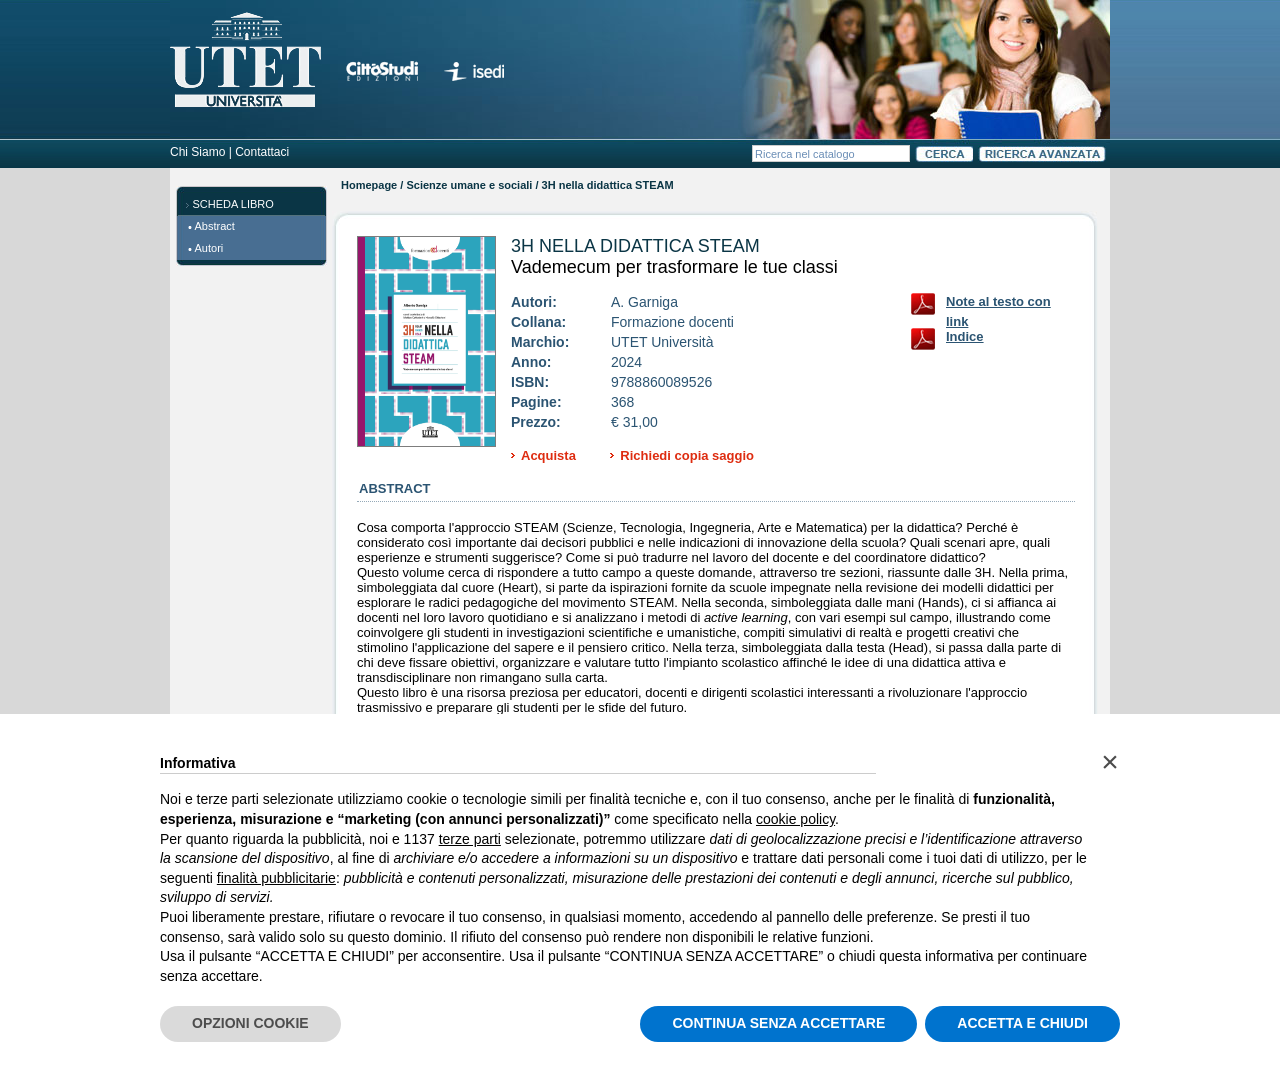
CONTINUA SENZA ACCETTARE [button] (778, 1023)
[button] (1110, 762)
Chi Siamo (197, 152)
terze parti (470, 839)
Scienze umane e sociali (469, 185)
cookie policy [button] (795, 819)
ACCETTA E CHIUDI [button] (1022, 1023)
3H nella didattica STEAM (635, 246)
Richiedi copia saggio (687, 455)
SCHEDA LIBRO (233, 204)
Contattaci (262, 152)
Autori (209, 248)
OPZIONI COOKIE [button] (250, 1023)
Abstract (215, 226)
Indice (965, 336)
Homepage (369, 185)
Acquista (548, 455)
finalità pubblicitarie (276, 878)
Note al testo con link (998, 305)
